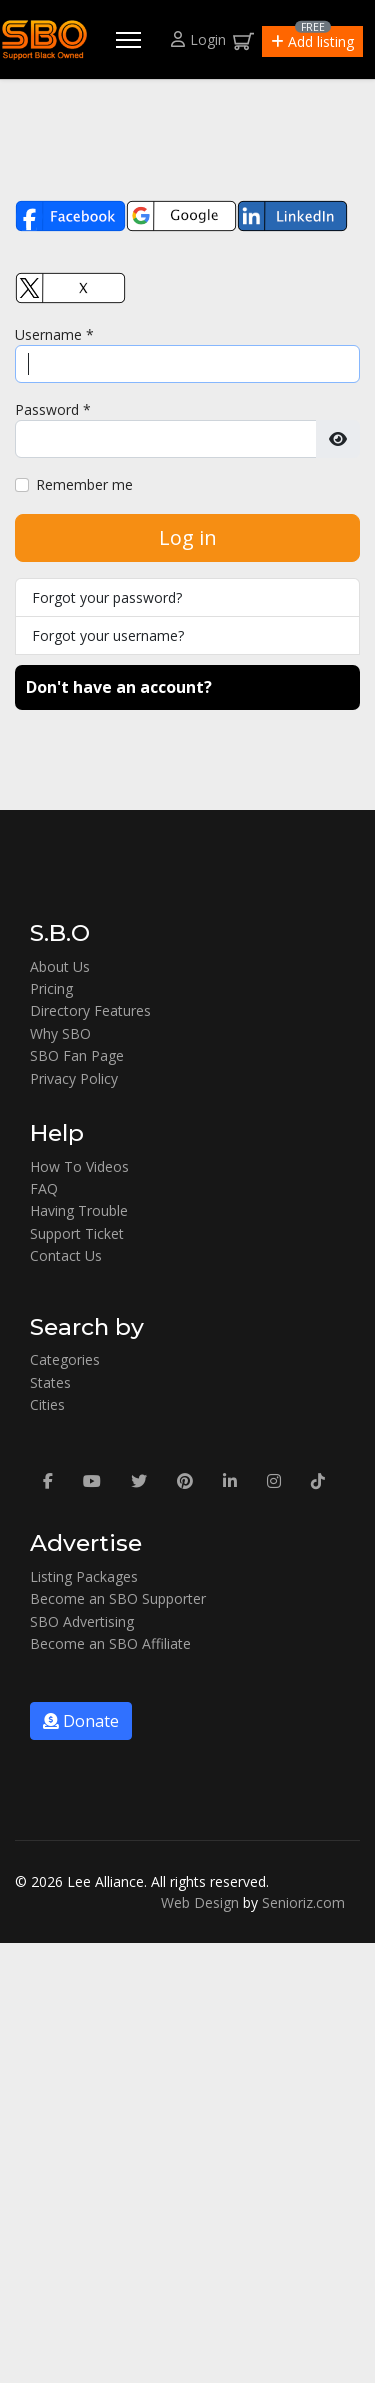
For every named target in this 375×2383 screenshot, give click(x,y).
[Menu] (128, 40)
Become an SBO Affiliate (110, 1643)
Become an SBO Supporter (118, 1598)
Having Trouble (79, 1210)
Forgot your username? (108, 635)
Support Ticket (77, 1233)
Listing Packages (84, 1576)
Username (54, 334)
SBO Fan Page (77, 1055)
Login (198, 39)
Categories (65, 1359)
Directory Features (90, 1010)
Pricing (51, 988)
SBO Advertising (82, 1621)
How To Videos (79, 1166)
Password (53, 409)
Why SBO (60, 1033)
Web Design (200, 1902)
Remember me (84, 484)
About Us (60, 966)
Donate (81, 1721)
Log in (188, 537)
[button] (312, 41)
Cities (47, 1404)
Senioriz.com (303, 1902)
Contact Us (66, 1255)
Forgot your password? (107, 597)
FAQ (44, 1188)
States (50, 1382)
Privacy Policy (74, 1078)
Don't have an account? (119, 687)
